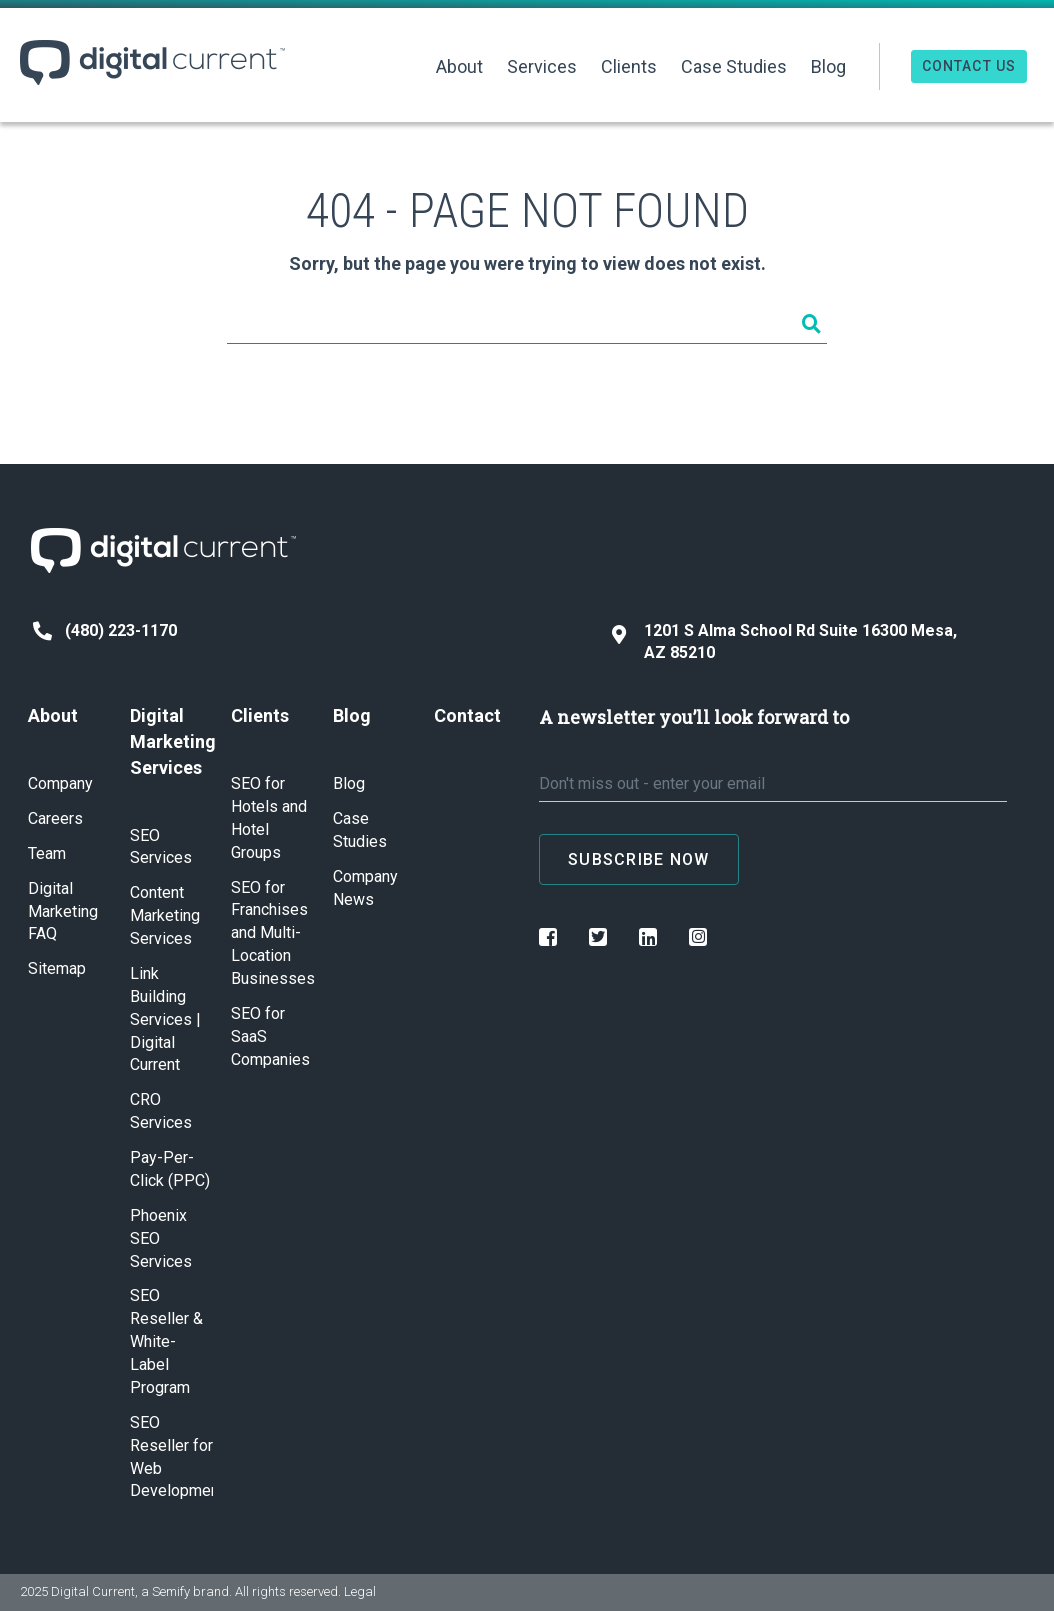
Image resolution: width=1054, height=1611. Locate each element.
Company (60, 783)
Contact (467, 715)
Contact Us (969, 66)
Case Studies (734, 66)
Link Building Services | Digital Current (165, 1019)
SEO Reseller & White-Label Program (166, 1341)
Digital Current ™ (152, 62)
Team (47, 853)
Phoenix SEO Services (161, 1238)
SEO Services (161, 847)
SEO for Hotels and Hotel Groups (269, 818)
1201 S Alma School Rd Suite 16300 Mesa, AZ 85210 (784, 642)
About (459, 66)
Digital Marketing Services (172, 741)
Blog (828, 66)
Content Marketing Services (165, 915)
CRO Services (161, 1111)
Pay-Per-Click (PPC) (170, 1169)
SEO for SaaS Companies (270, 1036)
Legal (360, 1591)
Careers (55, 818)
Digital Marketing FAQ (63, 911)
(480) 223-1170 (105, 630)
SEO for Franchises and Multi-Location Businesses (273, 933)
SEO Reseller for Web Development (172, 1457)
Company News (365, 888)
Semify (171, 1591)
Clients (629, 66)
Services (542, 66)
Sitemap (57, 968)
